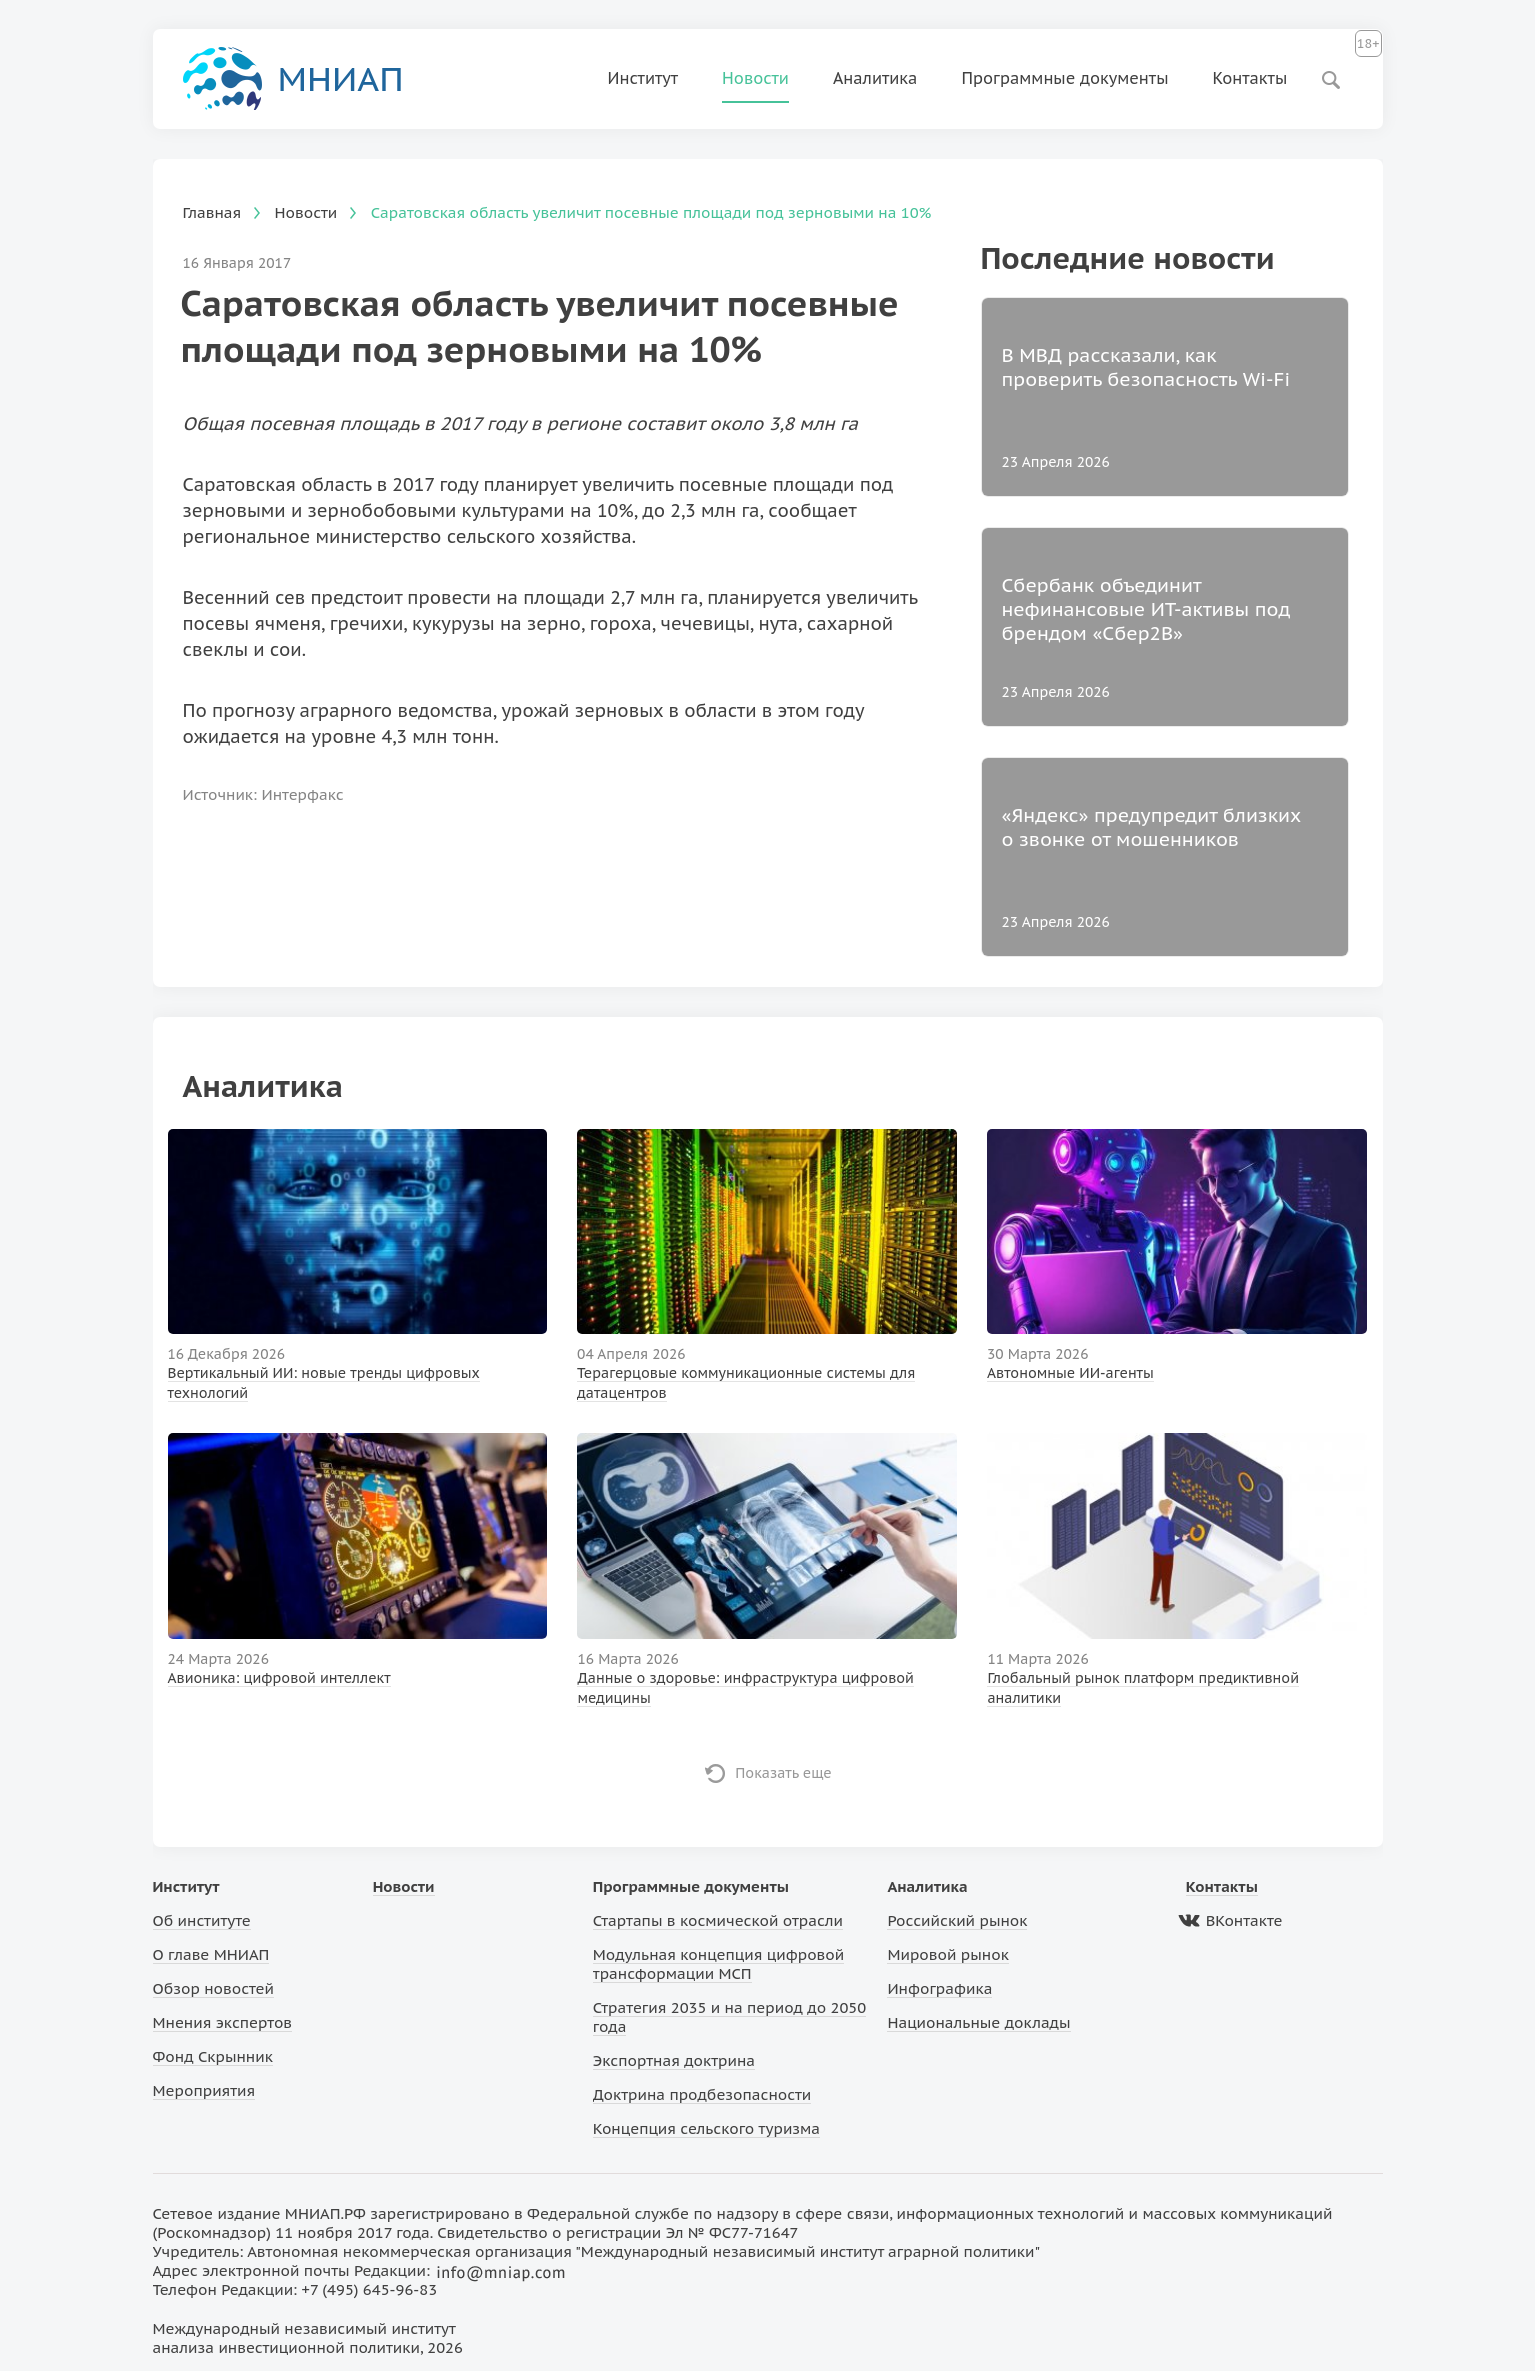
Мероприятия (204, 2090)
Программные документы (1064, 78)
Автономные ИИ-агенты (1070, 1373)
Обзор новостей (214, 1988)
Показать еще (783, 1773)
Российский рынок (957, 1920)
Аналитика (875, 78)
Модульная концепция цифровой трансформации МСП (718, 1964)
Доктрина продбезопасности (702, 2094)
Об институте (202, 1920)
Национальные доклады (978, 2022)
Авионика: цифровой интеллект (279, 1678)
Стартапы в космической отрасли (718, 1920)
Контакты (1249, 78)
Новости (755, 78)
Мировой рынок (947, 1954)
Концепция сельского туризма (706, 2128)
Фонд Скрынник (213, 2056)
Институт (643, 78)
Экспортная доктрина (674, 2060)
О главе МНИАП (211, 1954)
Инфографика (939, 1988)
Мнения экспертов (223, 2022)
